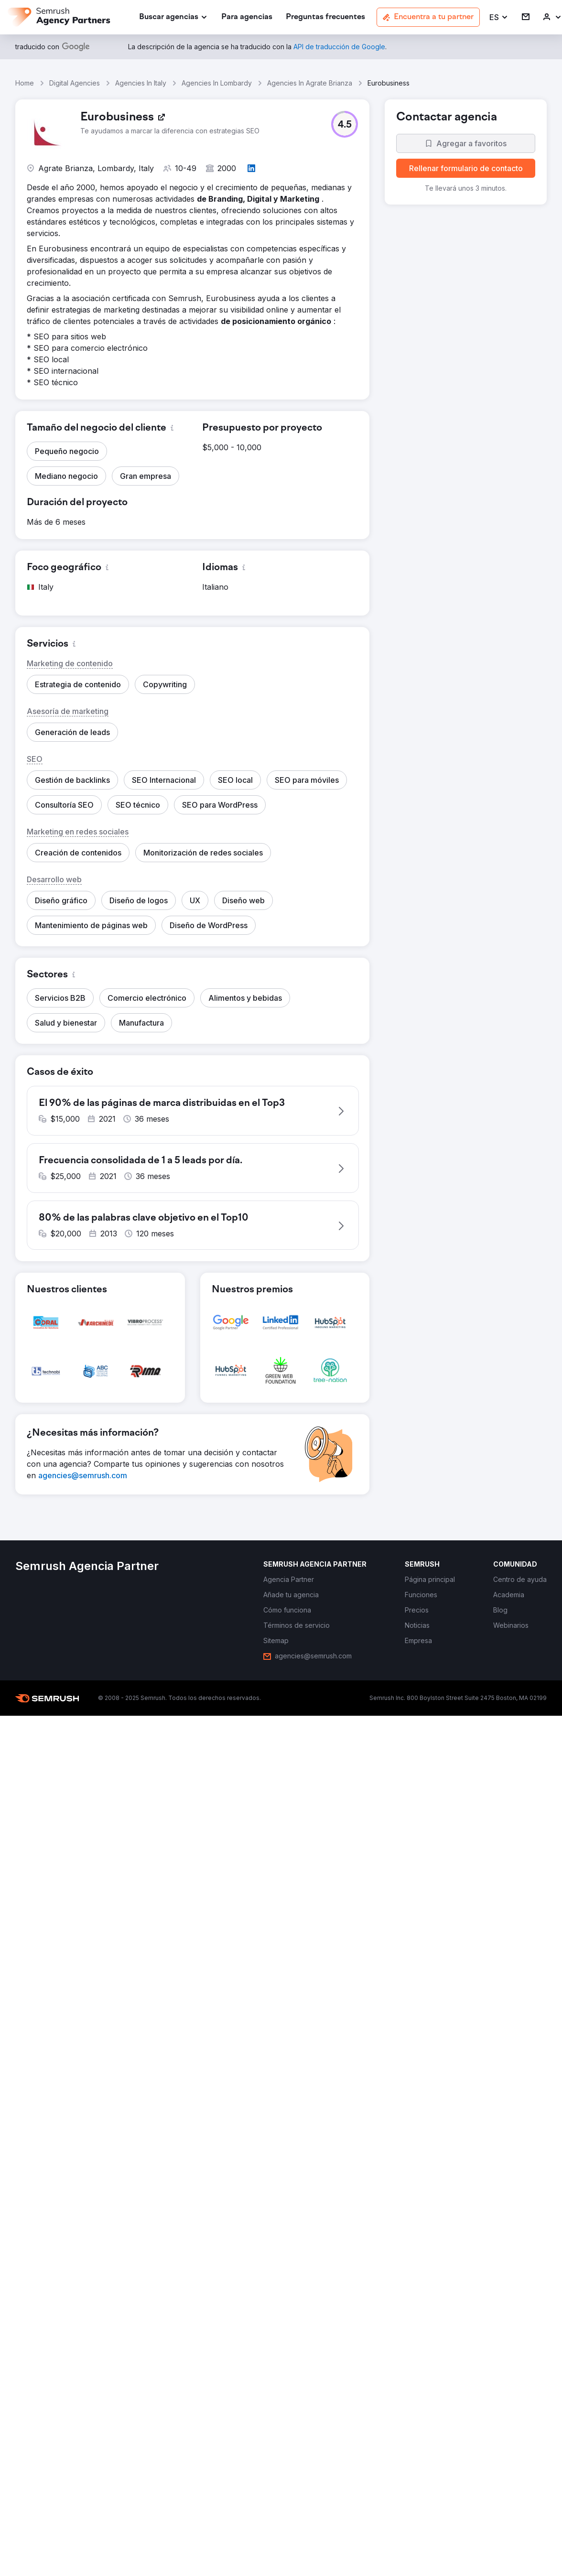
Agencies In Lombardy (217, 83)
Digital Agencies (74, 83)
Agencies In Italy (140, 83)
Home (24, 83)
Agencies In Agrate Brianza (309, 83)
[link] (246, 17)
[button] (498, 17)
